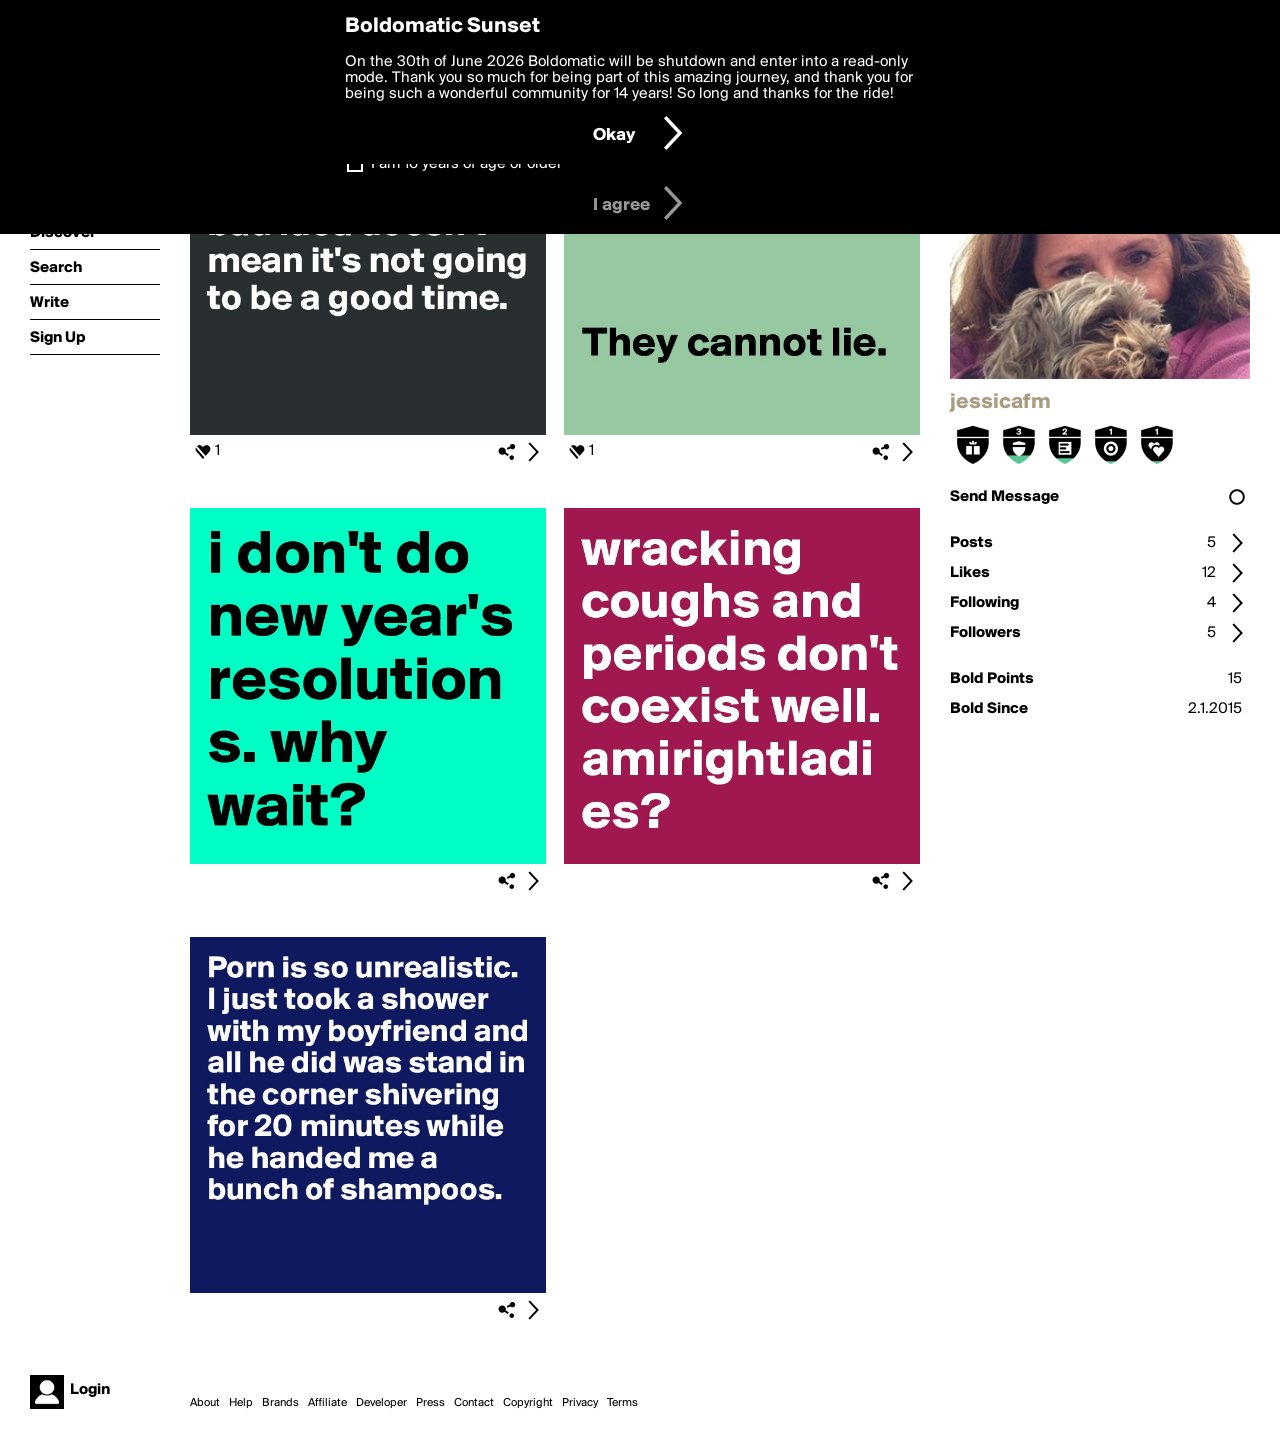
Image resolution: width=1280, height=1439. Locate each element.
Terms (622, 1403)
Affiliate (327, 1403)
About (205, 1403)
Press (430, 1403)
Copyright (528, 1403)
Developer (381, 1403)
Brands (280, 1403)
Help (241, 1403)
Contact (474, 1403)
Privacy (580, 1403)
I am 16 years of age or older (466, 164)
